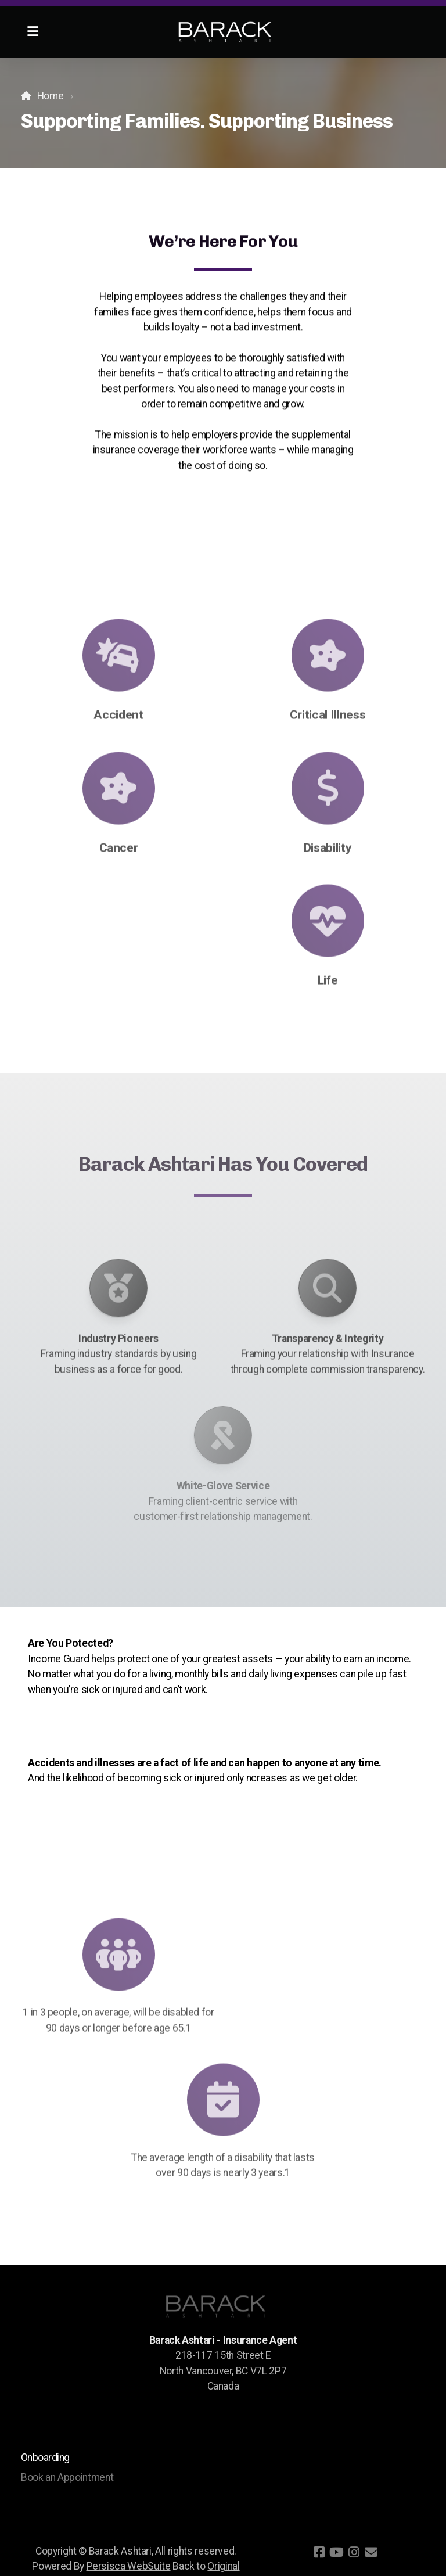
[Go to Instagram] (353, 2552)
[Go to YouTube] (336, 2552)
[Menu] (32, 31)
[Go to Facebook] (319, 2552)
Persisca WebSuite (129, 2566)
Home (50, 96)
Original (223, 2566)
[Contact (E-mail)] (371, 2552)
